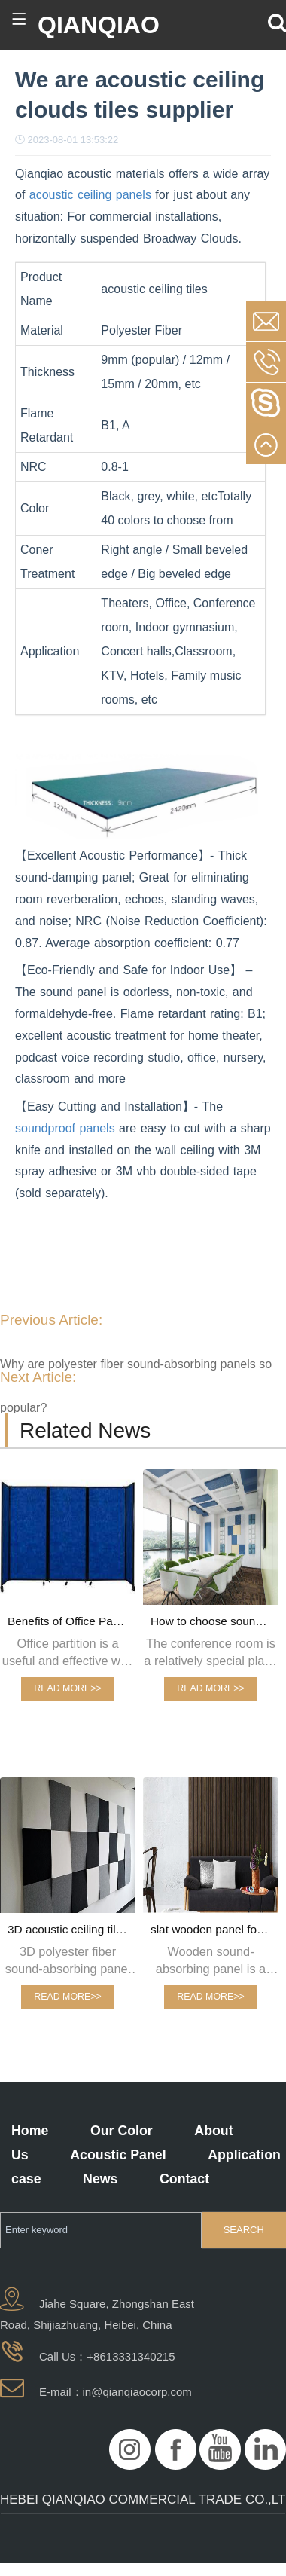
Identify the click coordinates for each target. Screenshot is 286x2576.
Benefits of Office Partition (71, 1621)
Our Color (121, 2130)
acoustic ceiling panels (88, 194)
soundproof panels (65, 1128)
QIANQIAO (99, 24)
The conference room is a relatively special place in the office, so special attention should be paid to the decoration (210, 1653)
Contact (184, 2178)
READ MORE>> (67, 1688)
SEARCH (244, 2229)
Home (29, 2130)
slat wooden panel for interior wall (214, 1929)
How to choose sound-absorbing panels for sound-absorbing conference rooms (214, 1621)
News (100, 2178)
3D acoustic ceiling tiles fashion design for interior (71, 1929)
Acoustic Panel (118, 2154)
